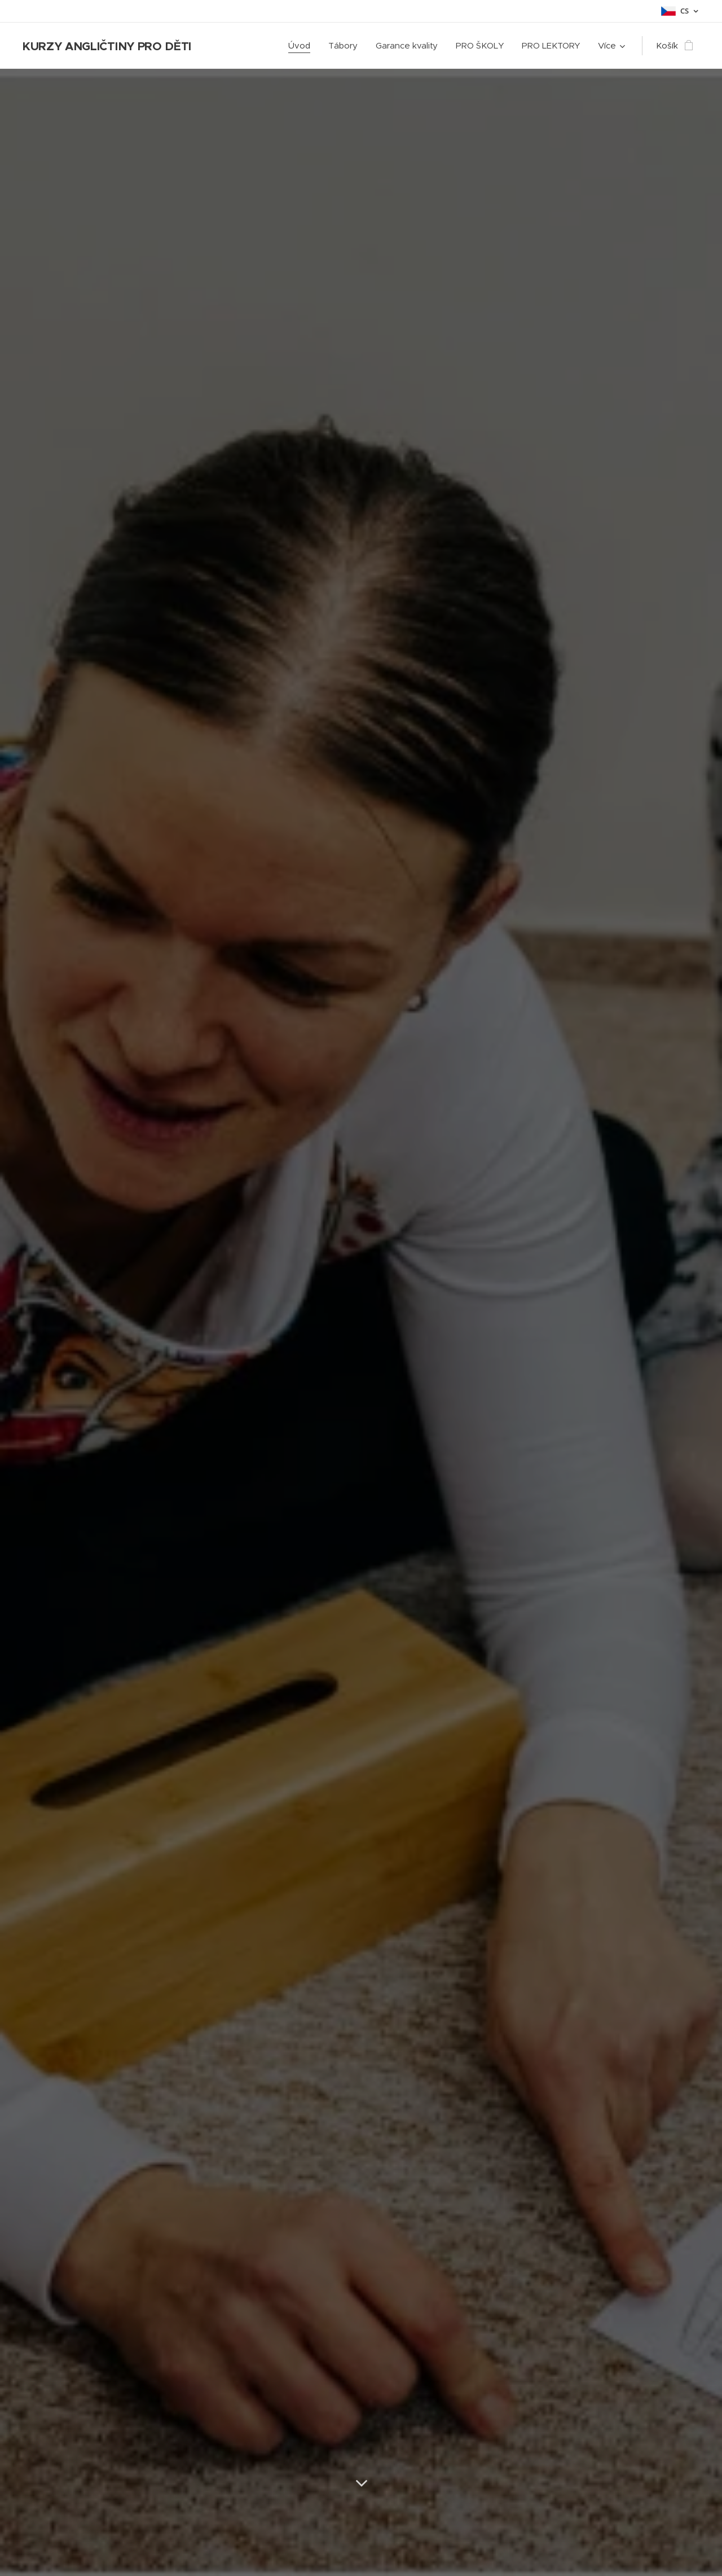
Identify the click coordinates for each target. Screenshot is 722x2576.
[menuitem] (302, 46)
